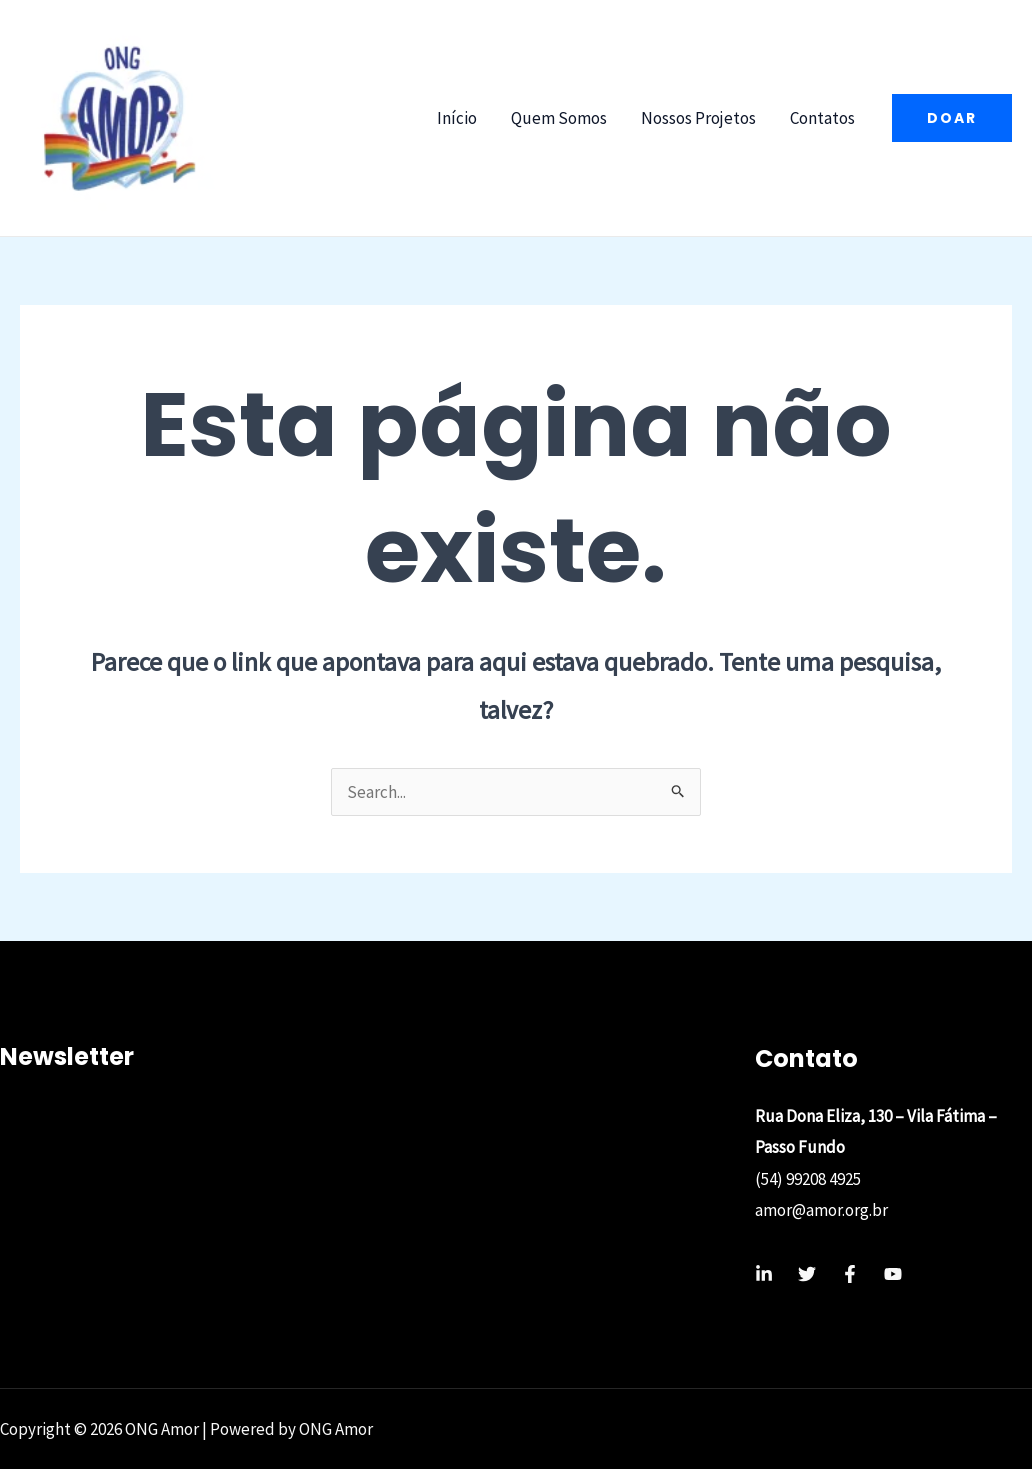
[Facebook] (850, 1274)
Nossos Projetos (698, 118)
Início (457, 118)
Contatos (822, 118)
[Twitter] (807, 1274)
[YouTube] (893, 1274)
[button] (952, 118)
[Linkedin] (764, 1274)
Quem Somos (559, 118)
